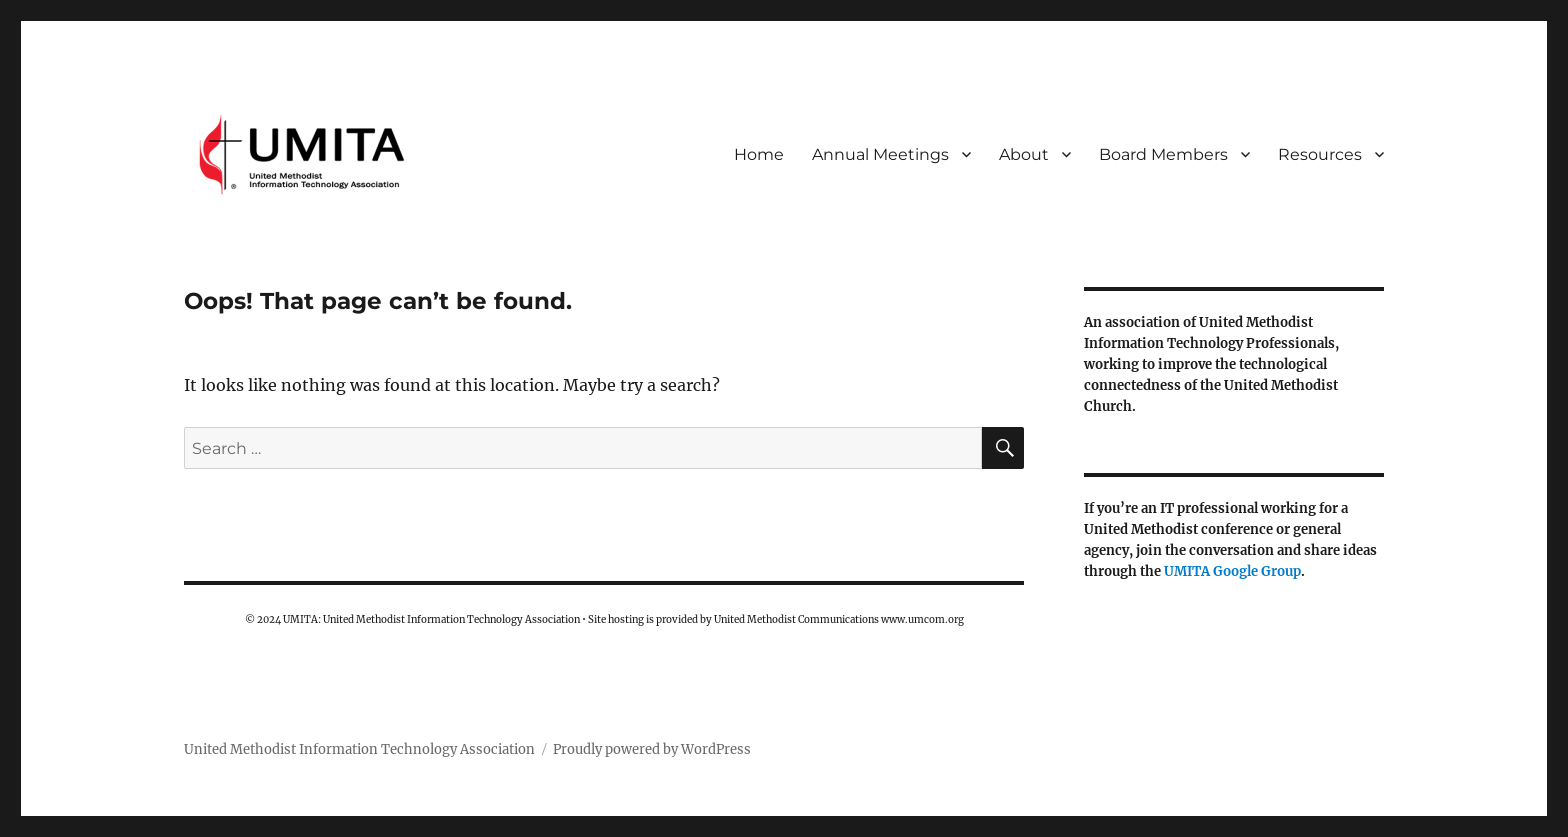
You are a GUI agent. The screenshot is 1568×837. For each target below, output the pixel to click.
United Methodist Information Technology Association (359, 749)
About (1024, 154)
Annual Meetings (880, 154)
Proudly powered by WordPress (652, 749)
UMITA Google (1212, 571)
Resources (1320, 154)
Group (1281, 571)
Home (759, 154)
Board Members (1163, 154)
